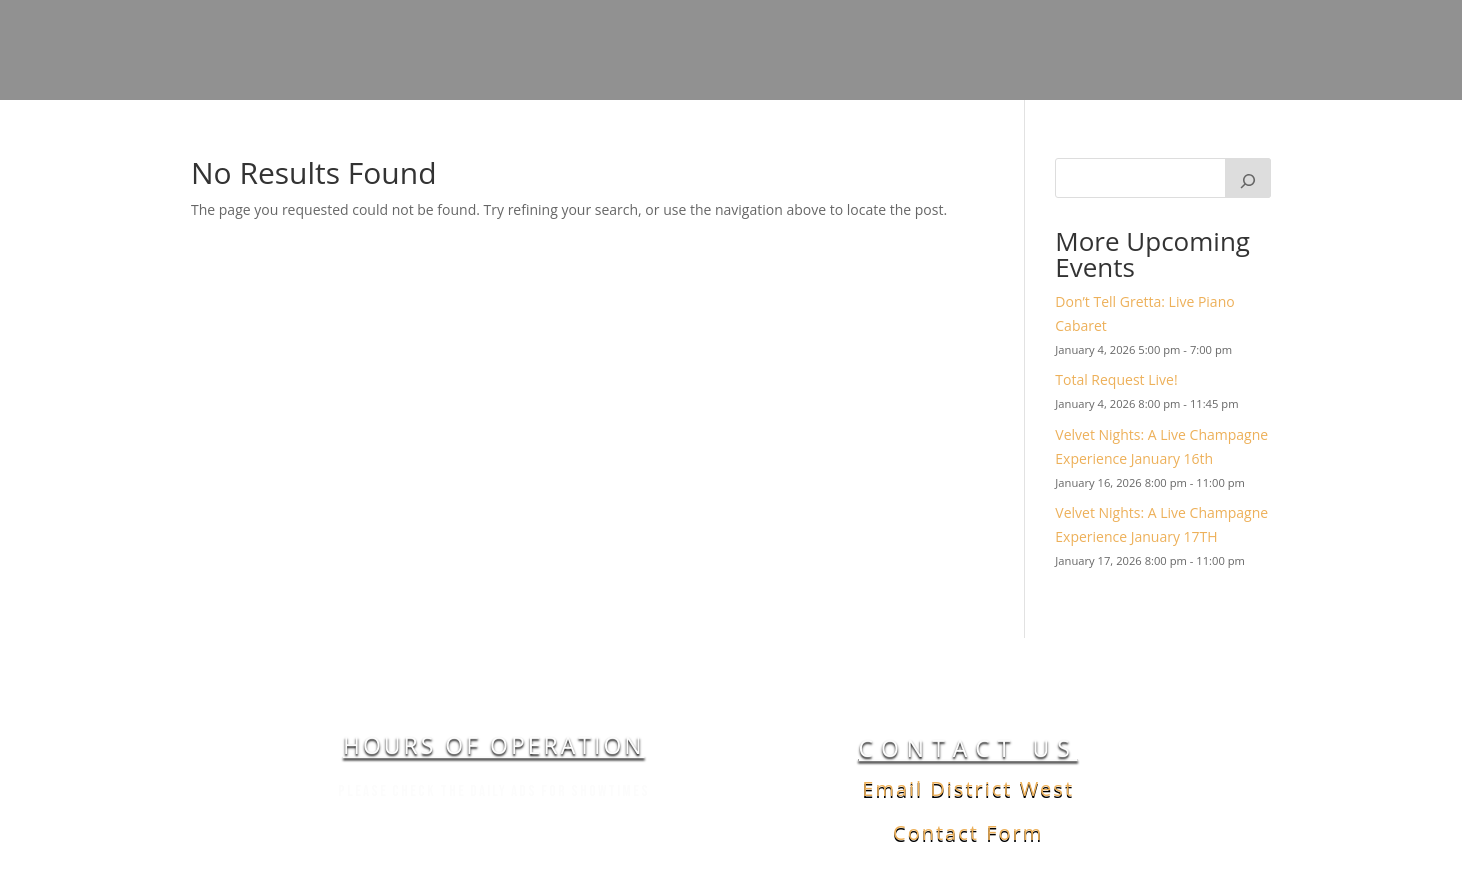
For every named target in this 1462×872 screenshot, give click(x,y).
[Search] (1248, 178)
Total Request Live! (1116, 379)
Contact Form (968, 832)
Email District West (968, 788)
